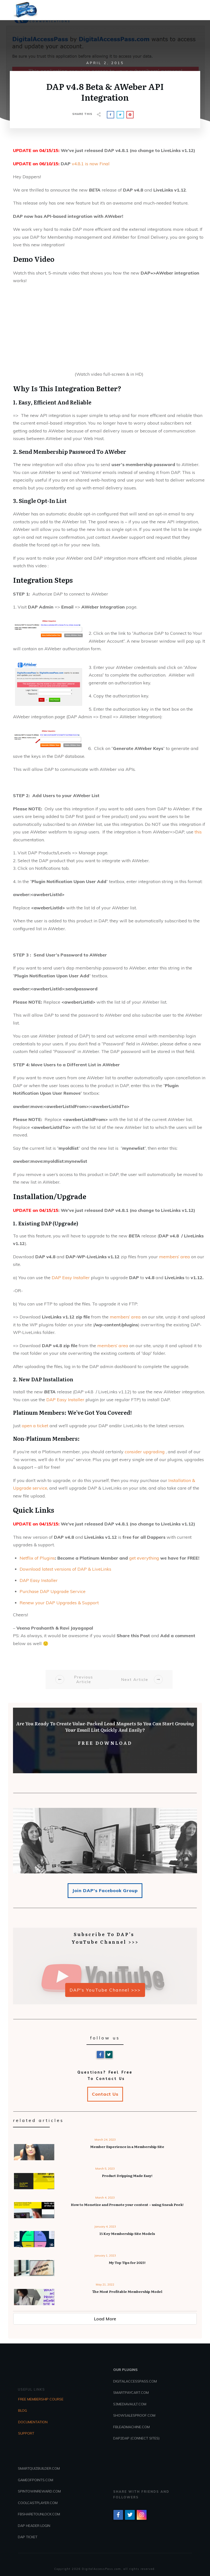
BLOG (22, 2410)
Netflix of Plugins (37, 1558)
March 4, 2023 (105, 2197)
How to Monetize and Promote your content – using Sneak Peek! (127, 2204)
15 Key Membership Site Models (127, 2233)
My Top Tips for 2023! (127, 2262)
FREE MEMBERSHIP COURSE (40, 2399)
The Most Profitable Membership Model (127, 2291)
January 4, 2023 (105, 2226)
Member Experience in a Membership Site (127, 2146)
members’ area (174, 1257)
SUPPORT (26, 2433)
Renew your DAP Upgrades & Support (59, 1603)
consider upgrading (145, 1451)
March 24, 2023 (105, 2139)
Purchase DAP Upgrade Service (53, 1591)
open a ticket (35, 1425)
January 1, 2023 (105, 2255)
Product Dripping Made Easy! (127, 2175)
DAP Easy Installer (71, 1277)
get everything (144, 1558)
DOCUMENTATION (33, 2422)
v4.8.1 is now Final (91, 163)
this (198, 832)
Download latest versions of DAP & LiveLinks (65, 1569)
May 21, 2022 (105, 2284)
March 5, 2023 (105, 2168)
